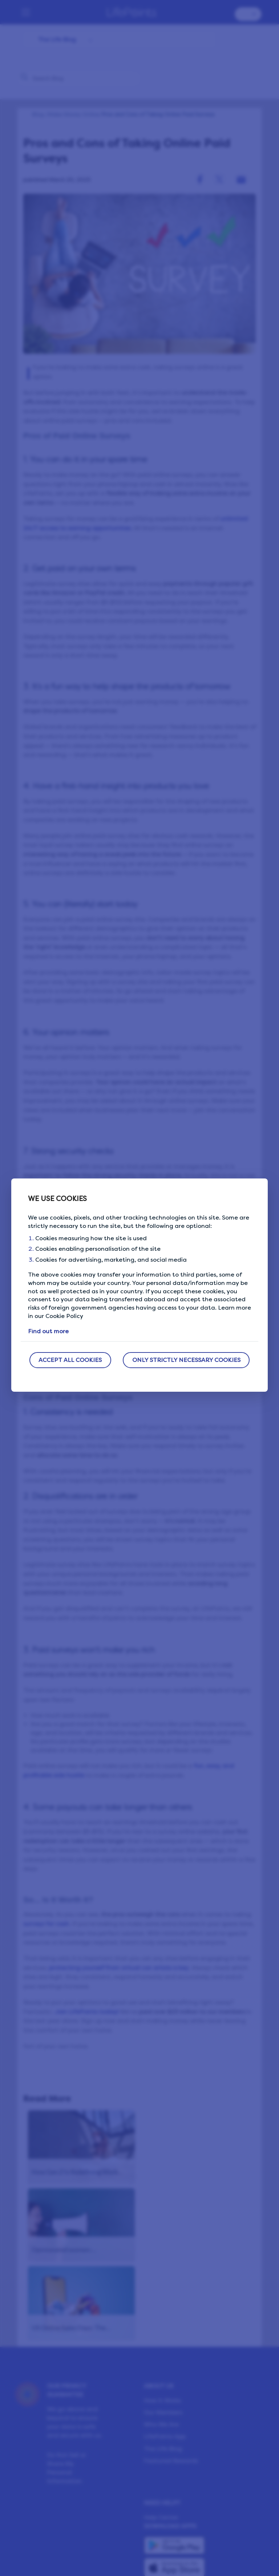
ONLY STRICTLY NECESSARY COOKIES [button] (186, 1359)
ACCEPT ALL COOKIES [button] (70, 1359)
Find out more (48, 1331)
